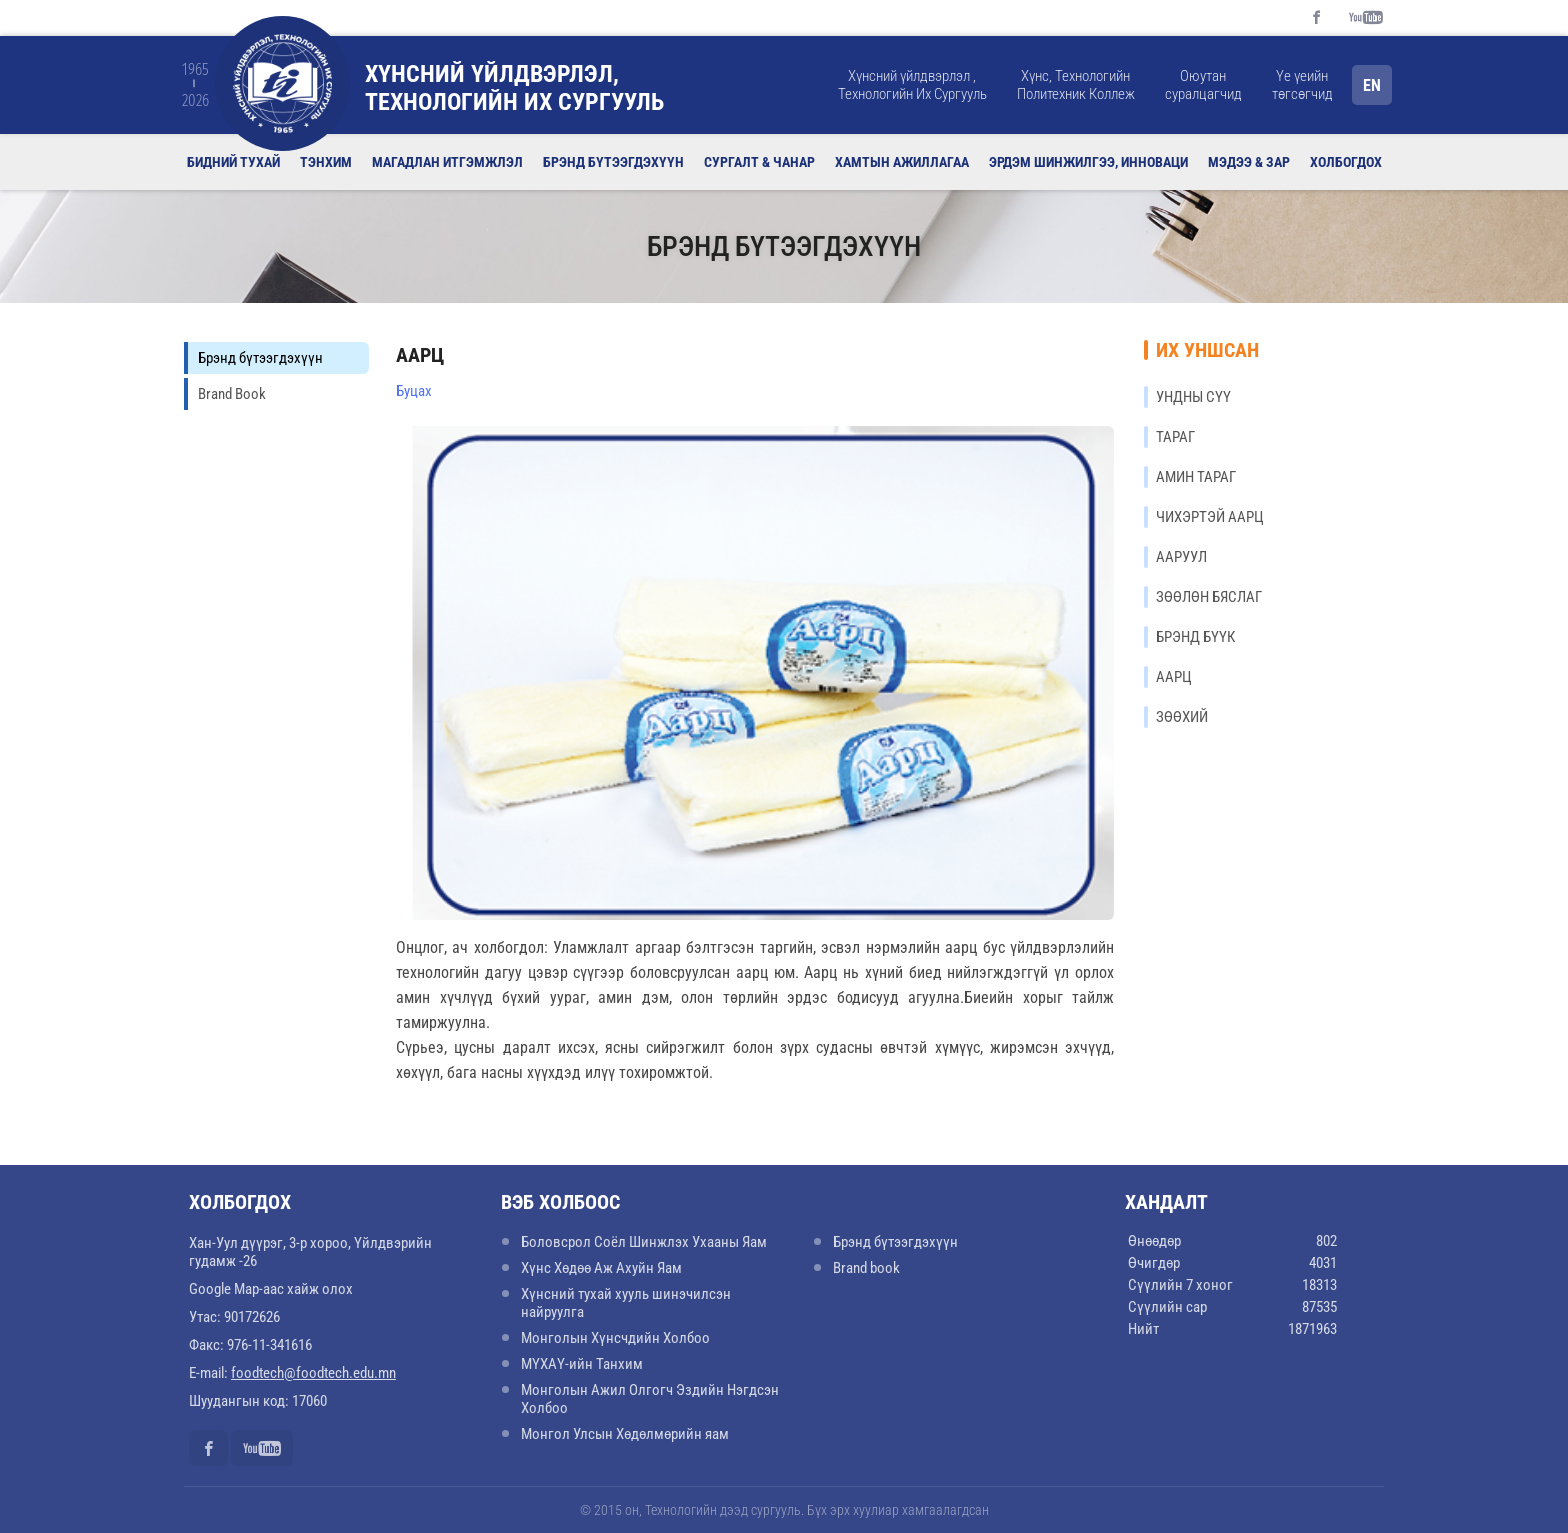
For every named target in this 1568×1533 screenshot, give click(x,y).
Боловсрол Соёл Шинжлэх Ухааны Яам (644, 1242)
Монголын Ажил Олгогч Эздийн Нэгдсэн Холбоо (650, 1399)
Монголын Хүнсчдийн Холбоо (615, 1338)
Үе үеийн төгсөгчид (1302, 85)
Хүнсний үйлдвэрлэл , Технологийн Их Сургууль (912, 85)
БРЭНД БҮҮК (1195, 637)
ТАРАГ (1175, 437)
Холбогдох (1346, 162)
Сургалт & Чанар (759, 162)
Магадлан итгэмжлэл (447, 162)
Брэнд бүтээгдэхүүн (613, 162)
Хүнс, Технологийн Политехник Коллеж (1076, 85)
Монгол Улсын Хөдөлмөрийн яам (625, 1434)
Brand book (866, 1268)
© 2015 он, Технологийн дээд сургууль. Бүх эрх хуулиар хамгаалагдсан (784, 1510)
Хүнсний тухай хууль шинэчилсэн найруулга (626, 1303)
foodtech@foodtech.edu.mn (313, 1373)
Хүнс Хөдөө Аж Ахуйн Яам (601, 1268)
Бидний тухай (233, 162)
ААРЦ (1174, 677)
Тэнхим (326, 162)
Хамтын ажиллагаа (902, 162)
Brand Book (232, 394)
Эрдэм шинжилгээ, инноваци (1088, 162)
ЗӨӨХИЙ (1182, 717)
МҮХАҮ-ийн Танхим (582, 1364)
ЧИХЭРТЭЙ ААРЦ (1210, 517)
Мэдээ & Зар (1249, 162)
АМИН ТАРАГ (1196, 477)
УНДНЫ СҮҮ (1193, 397)
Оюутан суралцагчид (1203, 85)
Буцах (414, 391)
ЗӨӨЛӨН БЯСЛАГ (1209, 597)
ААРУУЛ (1181, 557)
